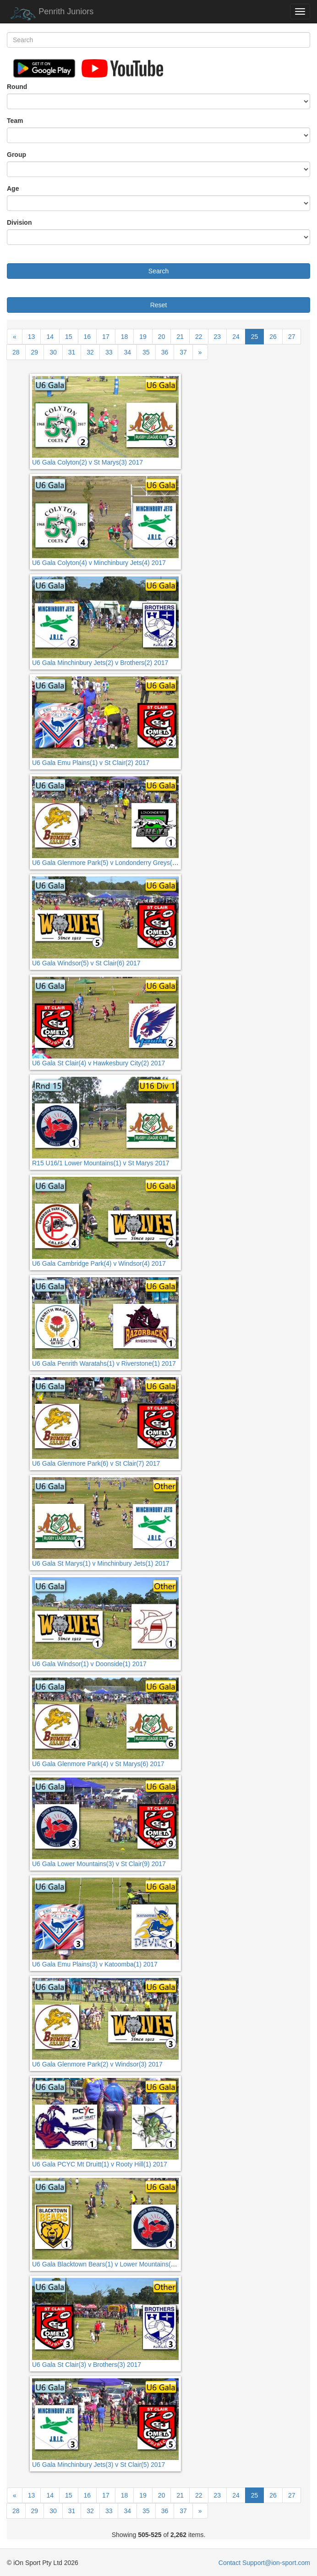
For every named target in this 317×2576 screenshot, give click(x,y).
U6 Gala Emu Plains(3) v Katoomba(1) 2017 (95, 1964)
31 (72, 352)
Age (13, 188)
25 (254, 336)
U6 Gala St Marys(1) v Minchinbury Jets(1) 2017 (100, 1563)
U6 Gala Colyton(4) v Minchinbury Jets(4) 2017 (99, 562)
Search (158, 271)
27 (291, 336)
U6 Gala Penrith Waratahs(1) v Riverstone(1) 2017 (104, 1363)
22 (198, 336)
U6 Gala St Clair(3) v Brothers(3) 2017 (86, 2364)
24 (236, 336)
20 (161, 336)
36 (165, 352)
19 (143, 336)
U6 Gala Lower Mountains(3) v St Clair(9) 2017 (99, 1863)
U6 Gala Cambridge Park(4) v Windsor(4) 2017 (99, 1263)
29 (34, 352)
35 (146, 352)
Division (19, 222)
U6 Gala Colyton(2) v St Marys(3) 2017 (87, 462)
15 (68, 336)
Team (15, 120)
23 (217, 336)
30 (53, 352)
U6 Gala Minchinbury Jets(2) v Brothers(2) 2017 (100, 662)
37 (183, 352)
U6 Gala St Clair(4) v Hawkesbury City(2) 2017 (98, 1063)
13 (31, 336)
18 (124, 336)
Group (16, 154)
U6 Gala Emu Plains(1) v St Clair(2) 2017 (90, 762)
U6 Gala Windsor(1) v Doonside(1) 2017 (89, 1663)
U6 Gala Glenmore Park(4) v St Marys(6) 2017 (98, 1763)
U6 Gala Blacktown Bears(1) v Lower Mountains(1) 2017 (112, 2264)
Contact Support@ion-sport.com (264, 2562)
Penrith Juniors (50, 14)
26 (273, 336)
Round (17, 86)
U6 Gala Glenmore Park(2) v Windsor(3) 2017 (97, 2064)
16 (87, 336)
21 (180, 336)
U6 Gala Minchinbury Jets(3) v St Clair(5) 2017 (98, 2464)
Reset (158, 305)
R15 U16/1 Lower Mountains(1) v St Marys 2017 (100, 1163)
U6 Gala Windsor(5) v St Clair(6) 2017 (86, 963)
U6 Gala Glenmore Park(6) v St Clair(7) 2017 (96, 1463)
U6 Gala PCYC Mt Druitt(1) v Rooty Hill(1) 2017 (99, 2164)
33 (109, 352)
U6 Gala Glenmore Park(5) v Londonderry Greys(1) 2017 (113, 862)
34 (127, 352)
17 (105, 336)
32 (90, 352)
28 (16, 352)
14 (50, 336)
